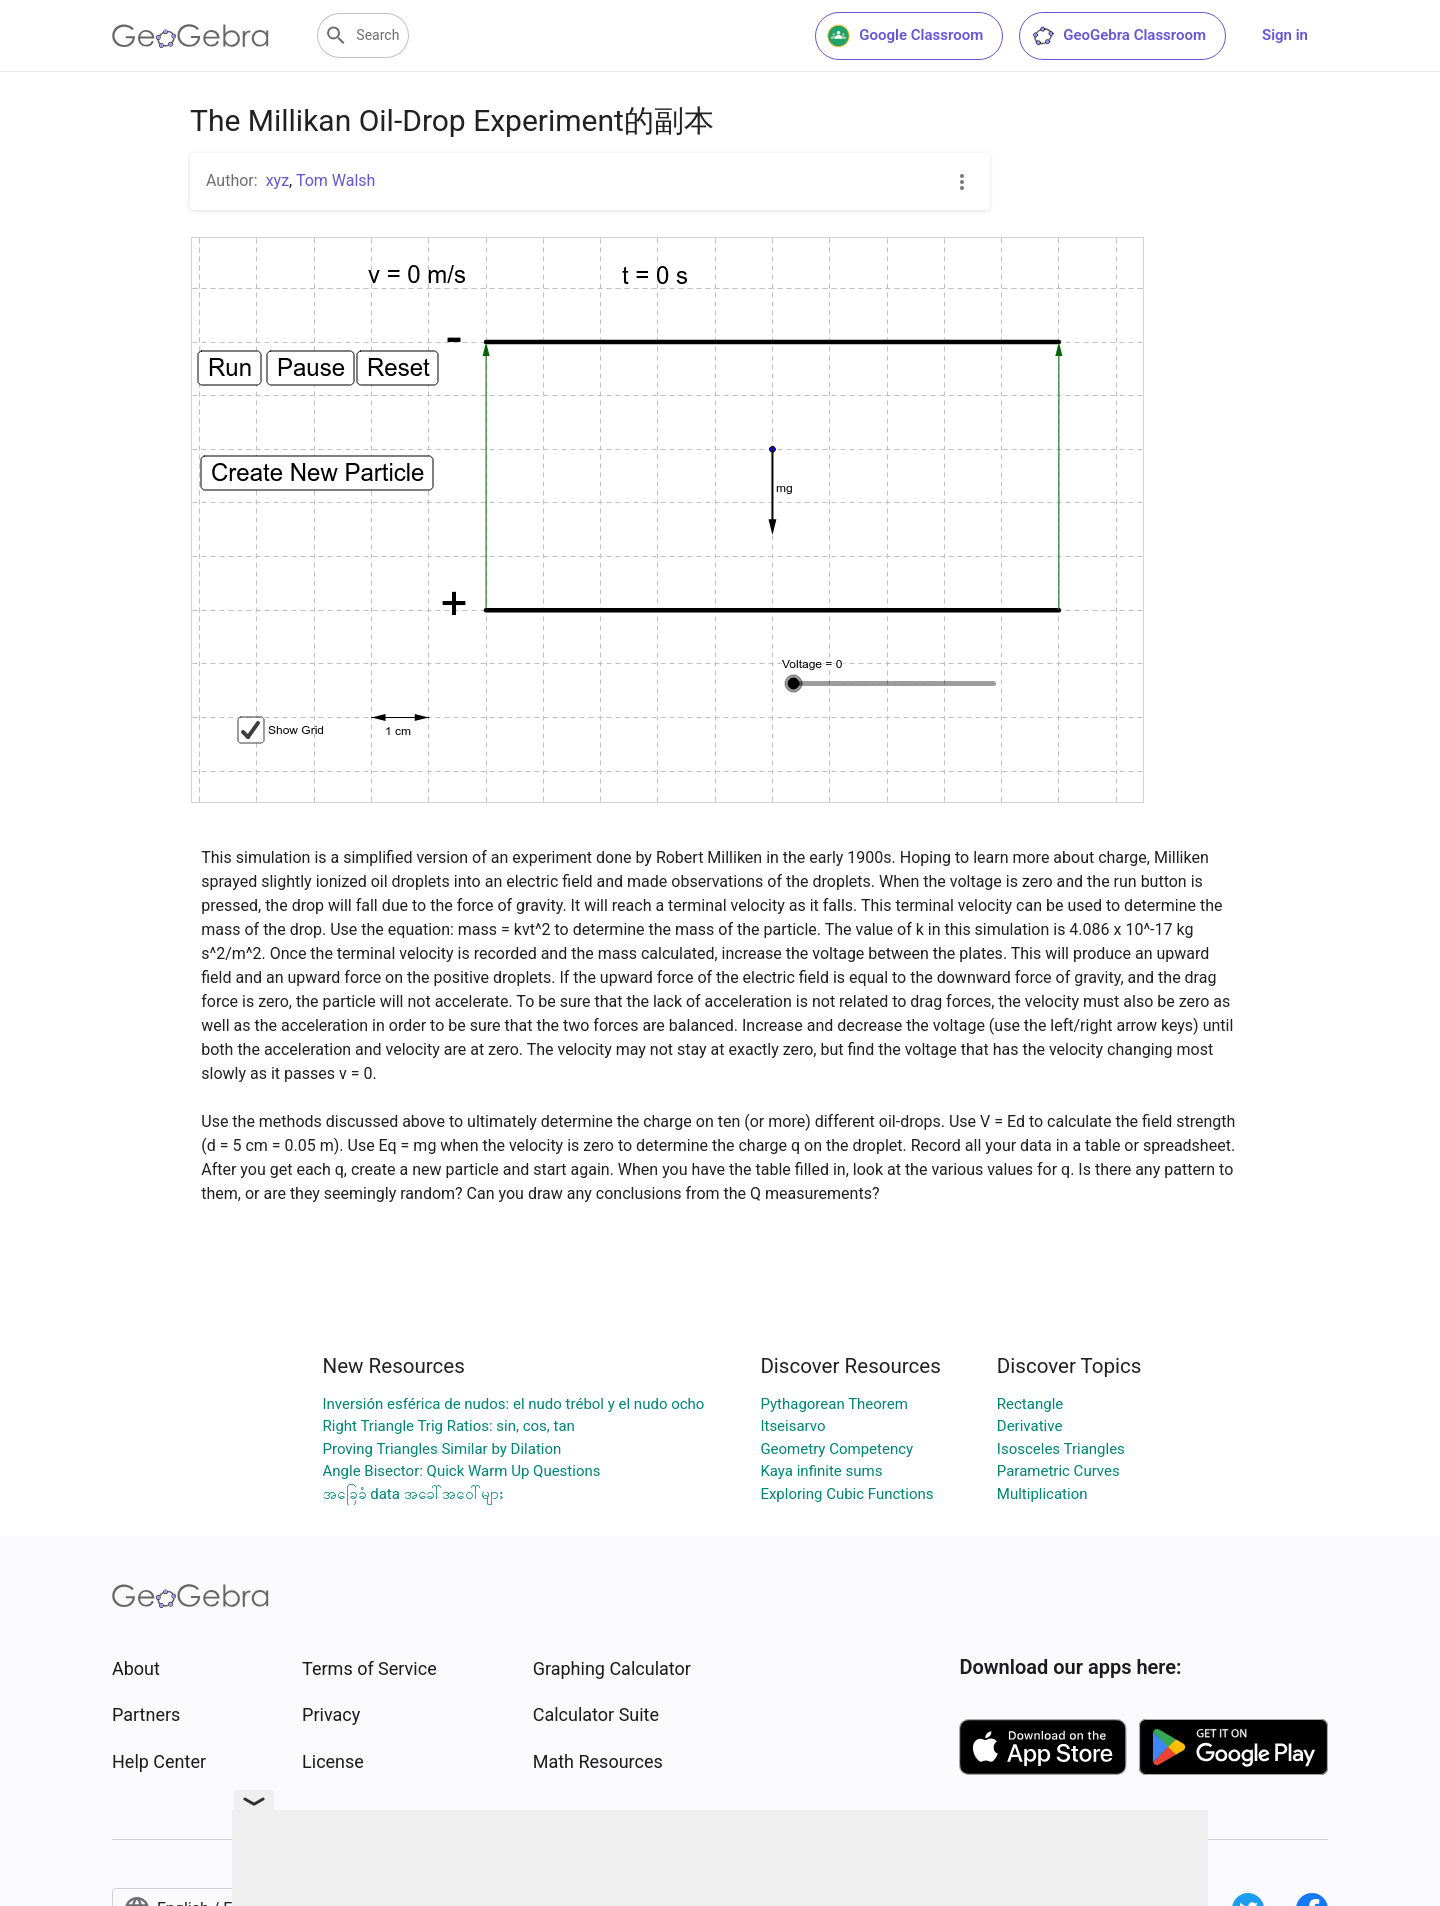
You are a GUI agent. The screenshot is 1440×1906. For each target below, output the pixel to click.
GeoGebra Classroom (1118, 36)
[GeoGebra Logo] (190, 36)
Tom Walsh (336, 180)
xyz (277, 180)
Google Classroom (905, 36)
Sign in (1285, 35)
